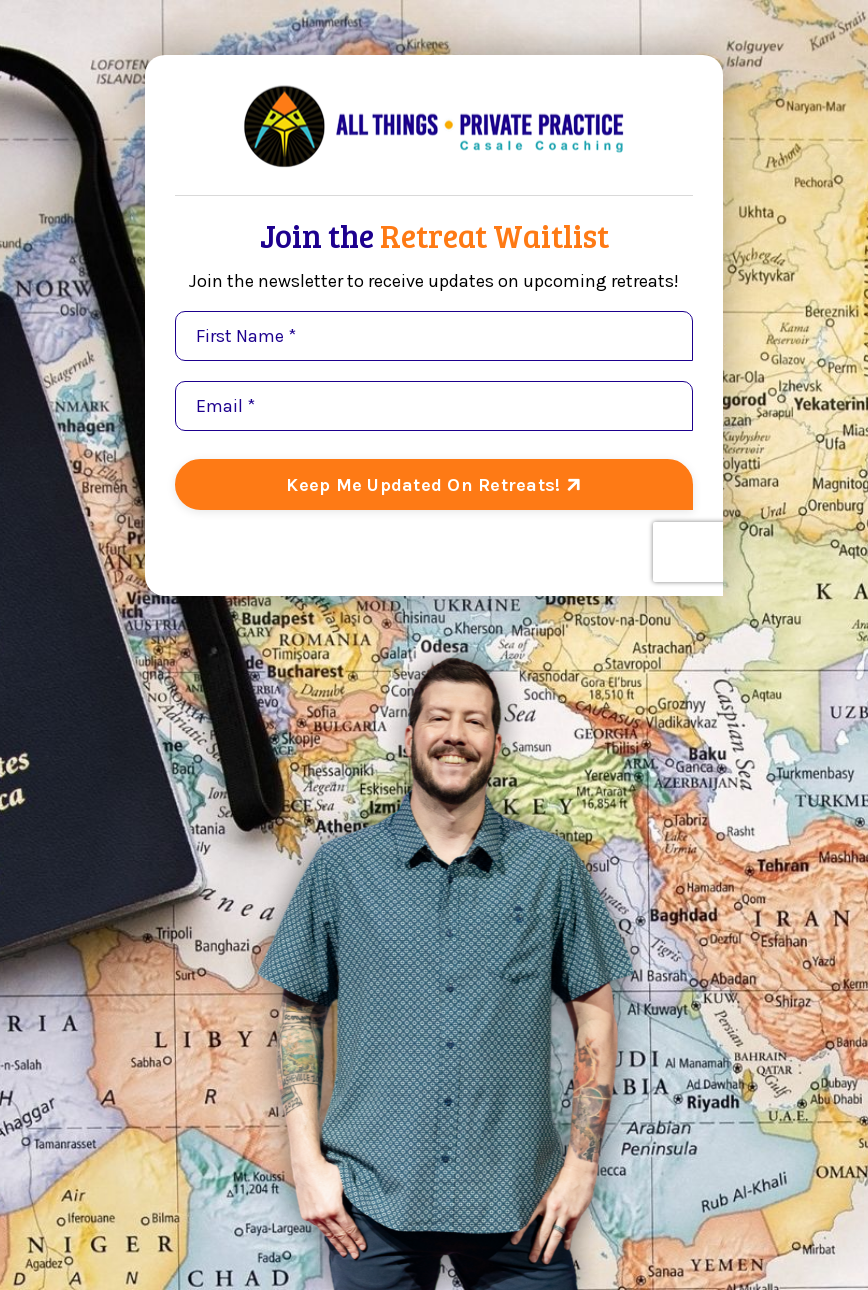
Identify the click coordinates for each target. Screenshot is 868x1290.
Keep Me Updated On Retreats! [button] (425, 485)
